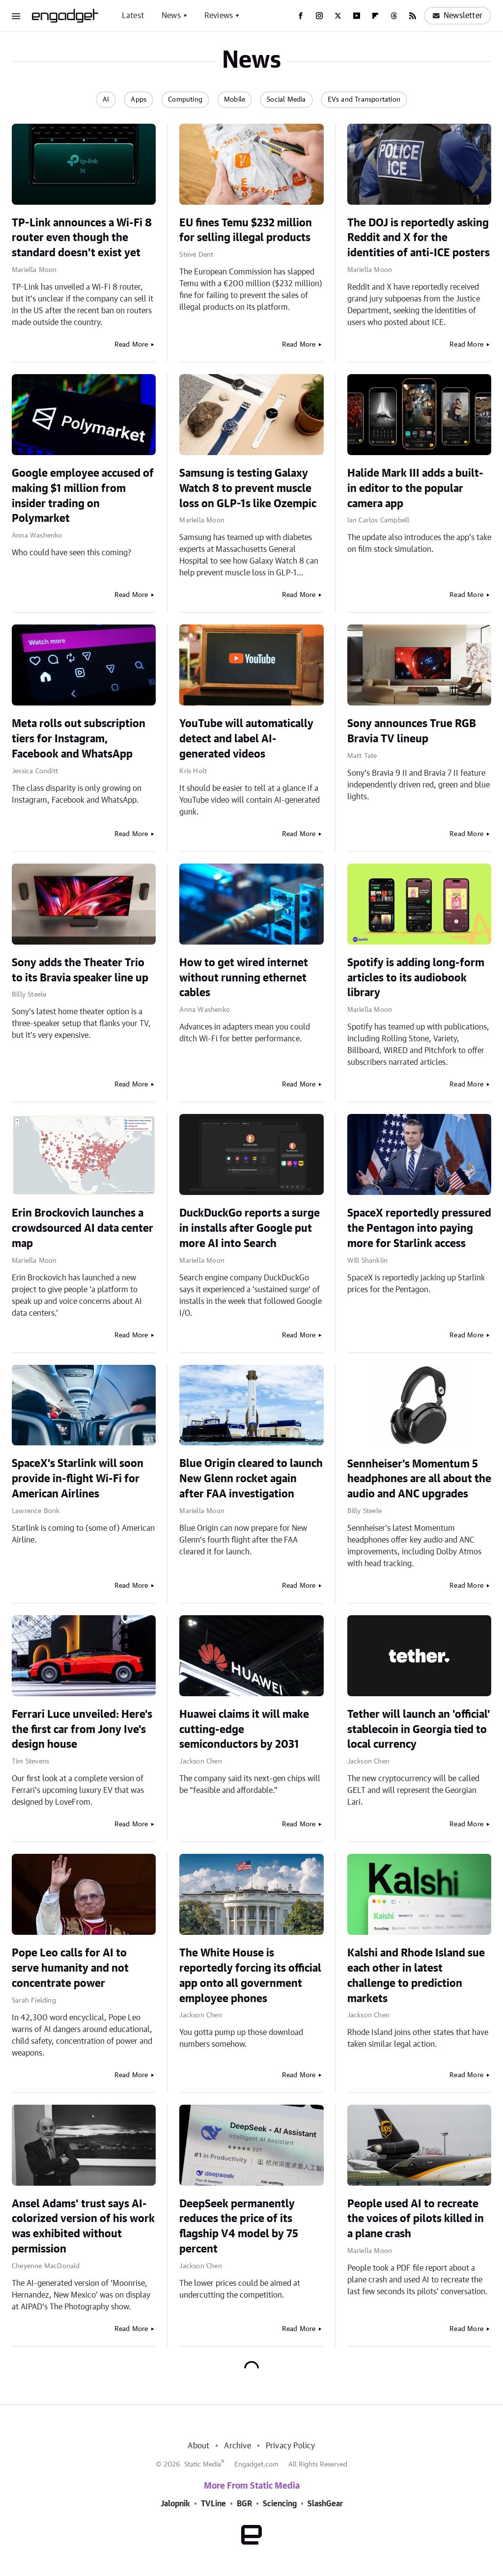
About (198, 2446)
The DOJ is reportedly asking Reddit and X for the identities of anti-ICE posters (418, 238)
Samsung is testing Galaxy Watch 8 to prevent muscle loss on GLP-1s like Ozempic (247, 488)
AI (106, 99)
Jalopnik (175, 2504)
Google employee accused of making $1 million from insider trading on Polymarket (83, 496)
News (171, 16)
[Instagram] (319, 15)
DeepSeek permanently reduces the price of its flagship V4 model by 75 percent (238, 2226)
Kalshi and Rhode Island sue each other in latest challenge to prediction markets (416, 1976)
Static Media (202, 2464)
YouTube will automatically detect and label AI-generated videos (246, 738)
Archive (237, 2446)
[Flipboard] (375, 15)
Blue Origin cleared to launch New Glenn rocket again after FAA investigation (251, 1478)
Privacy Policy (290, 2446)
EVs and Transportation (364, 99)
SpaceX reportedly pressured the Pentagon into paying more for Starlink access (419, 1228)
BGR (244, 2504)
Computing (185, 99)
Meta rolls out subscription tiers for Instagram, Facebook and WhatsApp (78, 738)
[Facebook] (300, 15)
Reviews (218, 16)
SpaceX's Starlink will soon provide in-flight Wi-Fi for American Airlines (77, 1478)
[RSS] (412, 15)
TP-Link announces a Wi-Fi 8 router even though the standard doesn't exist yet (82, 238)
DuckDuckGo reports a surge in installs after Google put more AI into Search (249, 1228)
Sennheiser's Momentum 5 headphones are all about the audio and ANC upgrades (419, 1479)
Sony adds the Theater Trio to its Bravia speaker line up (80, 970)
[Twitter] (338, 15)
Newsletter (457, 16)
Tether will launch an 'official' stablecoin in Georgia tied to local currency (418, 1729)
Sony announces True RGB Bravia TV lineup (411, 731)
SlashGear (325, 2504)
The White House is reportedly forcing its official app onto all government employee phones (250, 1976)
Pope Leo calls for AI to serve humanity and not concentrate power (70, 1968)
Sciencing (280, 2504)
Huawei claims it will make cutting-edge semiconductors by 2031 (244, 1729)
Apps (138, 99)
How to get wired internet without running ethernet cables (243, 978)
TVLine (213, 2504)
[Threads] (394, 15)
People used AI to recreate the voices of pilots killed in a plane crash (415, 2219)
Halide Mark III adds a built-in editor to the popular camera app (415, 488)
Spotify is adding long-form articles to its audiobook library (415, 978)
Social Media (286, 99)
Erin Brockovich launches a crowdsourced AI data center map (82, 1228)
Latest (133, 16)
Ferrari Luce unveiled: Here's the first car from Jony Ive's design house (82, 1729)
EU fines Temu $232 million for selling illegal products (245, 230)
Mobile (234, 99)
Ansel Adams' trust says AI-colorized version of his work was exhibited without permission (83, 2226)
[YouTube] (356, 15)
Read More (131, 344)
